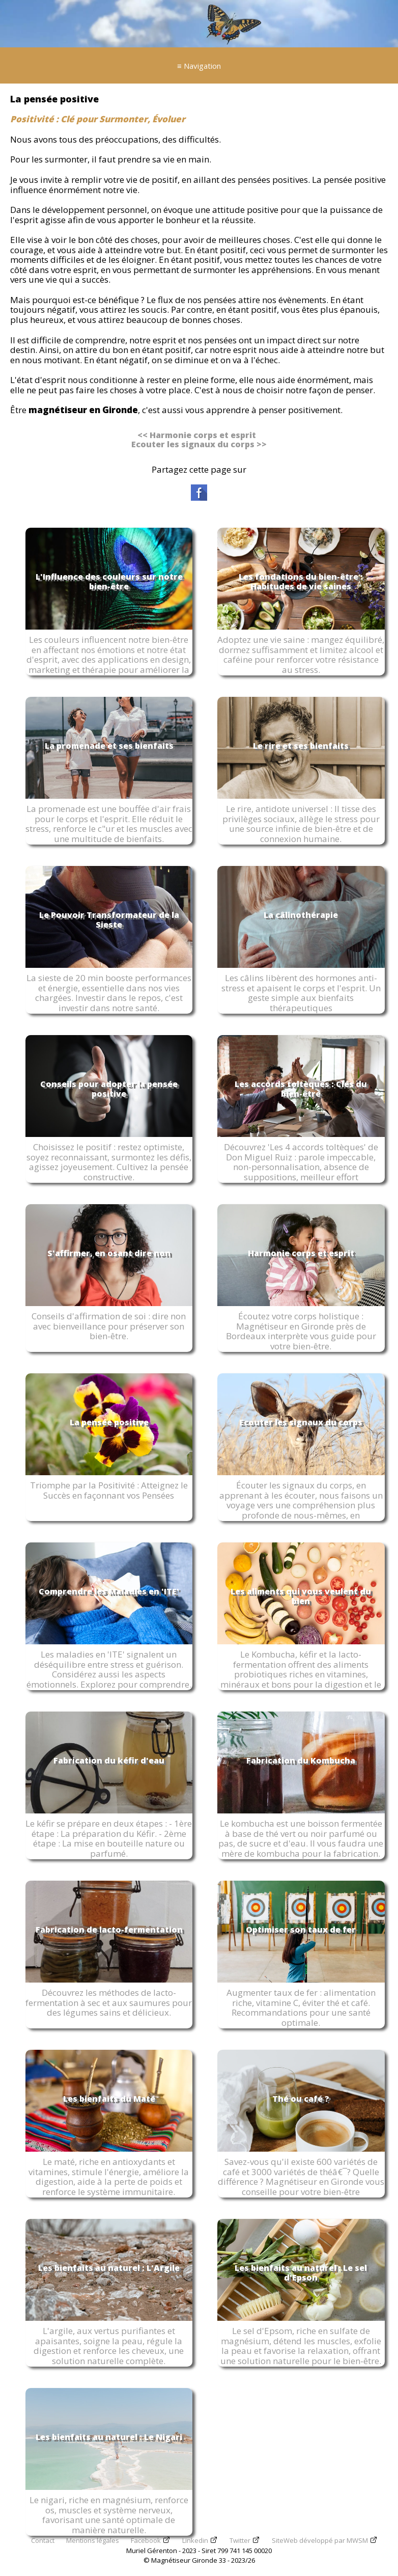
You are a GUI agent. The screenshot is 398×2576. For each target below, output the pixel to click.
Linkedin (195, 2540)
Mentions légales (92, 2540)
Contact (42, 2540)
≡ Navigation (199, 66)
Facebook (146, 2540)
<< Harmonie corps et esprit (196, 435)
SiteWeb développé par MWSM (320, 2540)
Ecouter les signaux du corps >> (199, 444)
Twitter (240, 2540)
